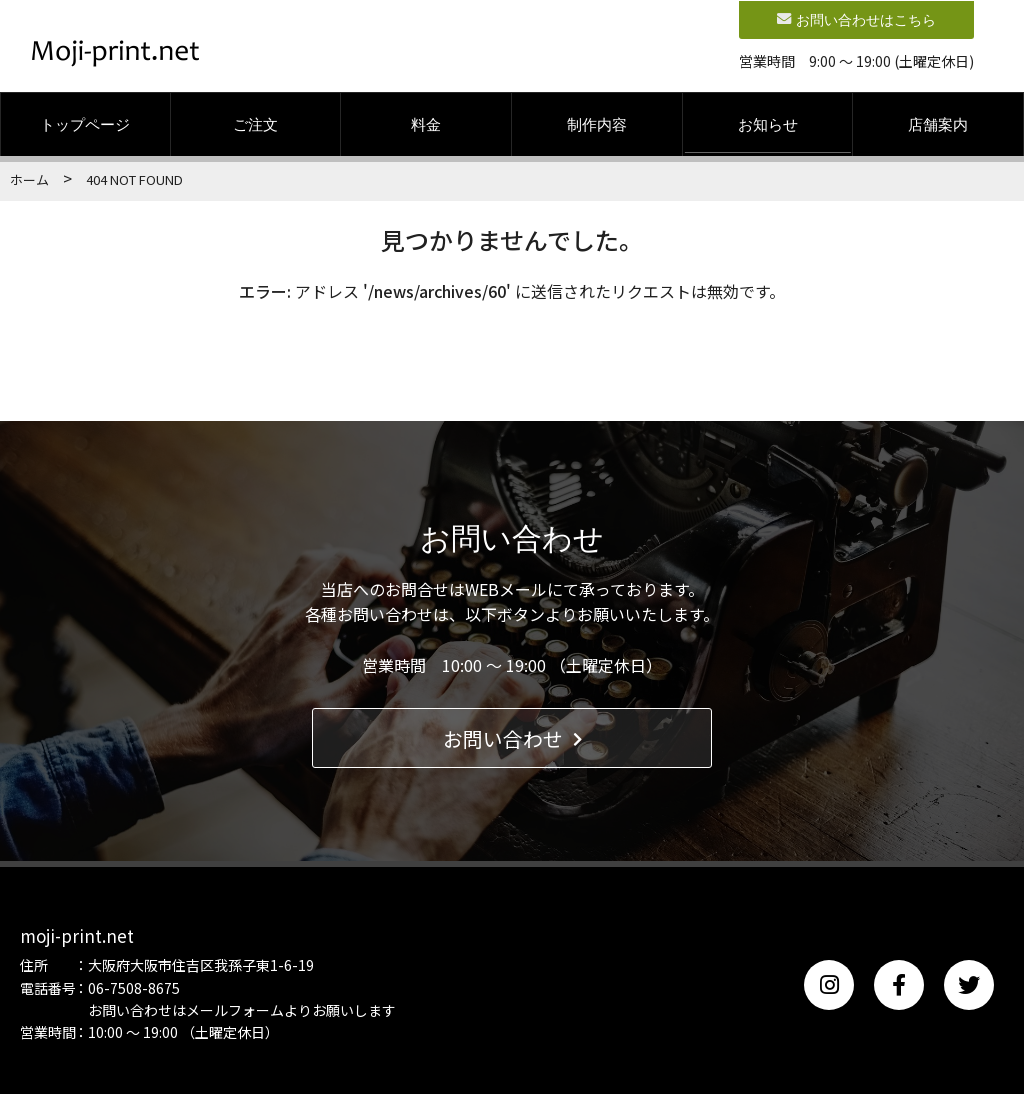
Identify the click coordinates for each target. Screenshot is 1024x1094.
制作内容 (597, 124)
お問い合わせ (512, 737)
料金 (426, 124)
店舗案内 (938, 124)
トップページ (85, 124)
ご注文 (255, 124)
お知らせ (768, 124)
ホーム (29, 179)
